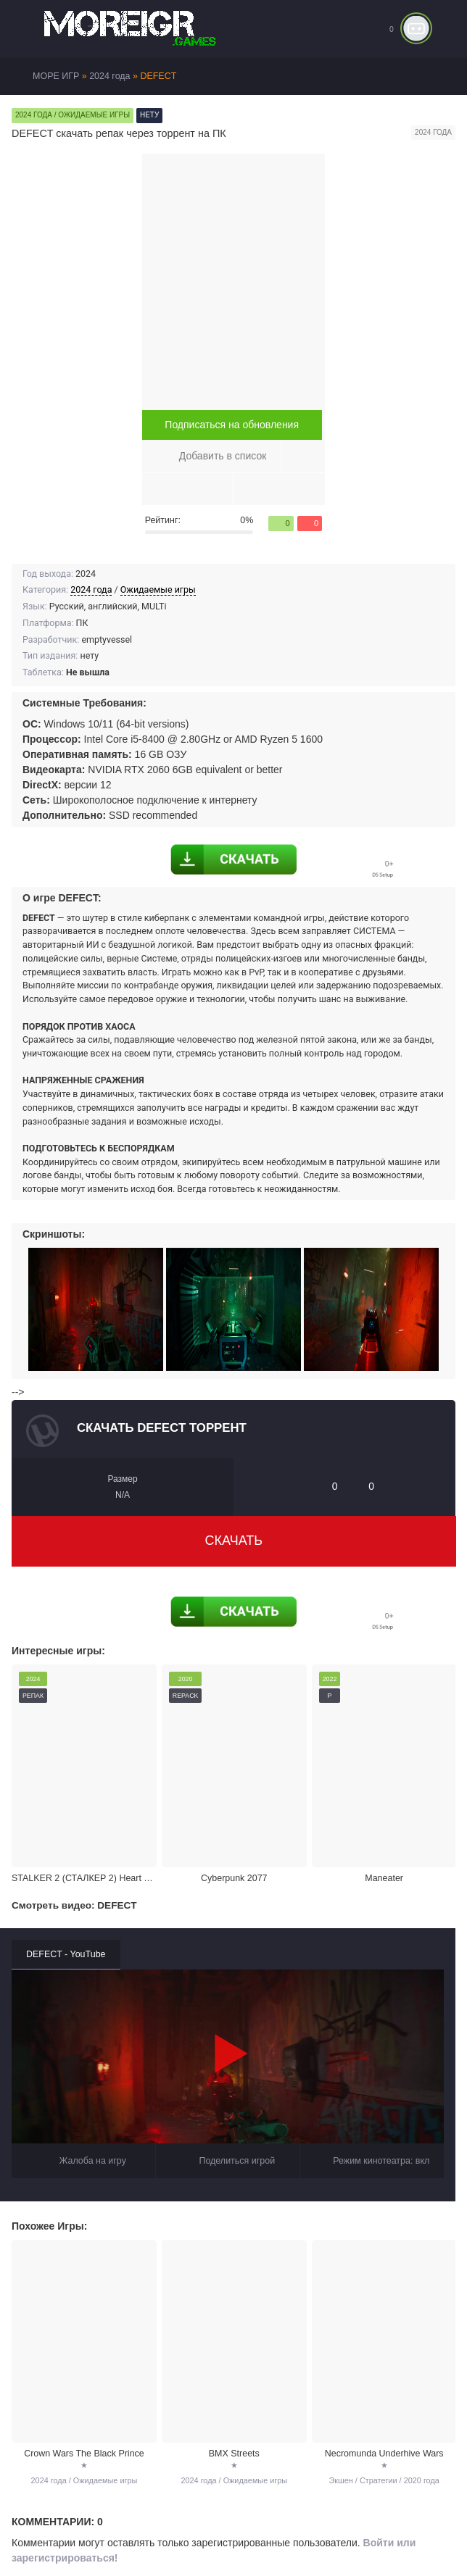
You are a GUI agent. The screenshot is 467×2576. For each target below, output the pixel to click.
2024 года (91, 589)
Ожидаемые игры (158, 589)
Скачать (234, 1540)
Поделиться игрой (228, 2150)
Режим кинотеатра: (371, 2150)
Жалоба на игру (83, 2150)
